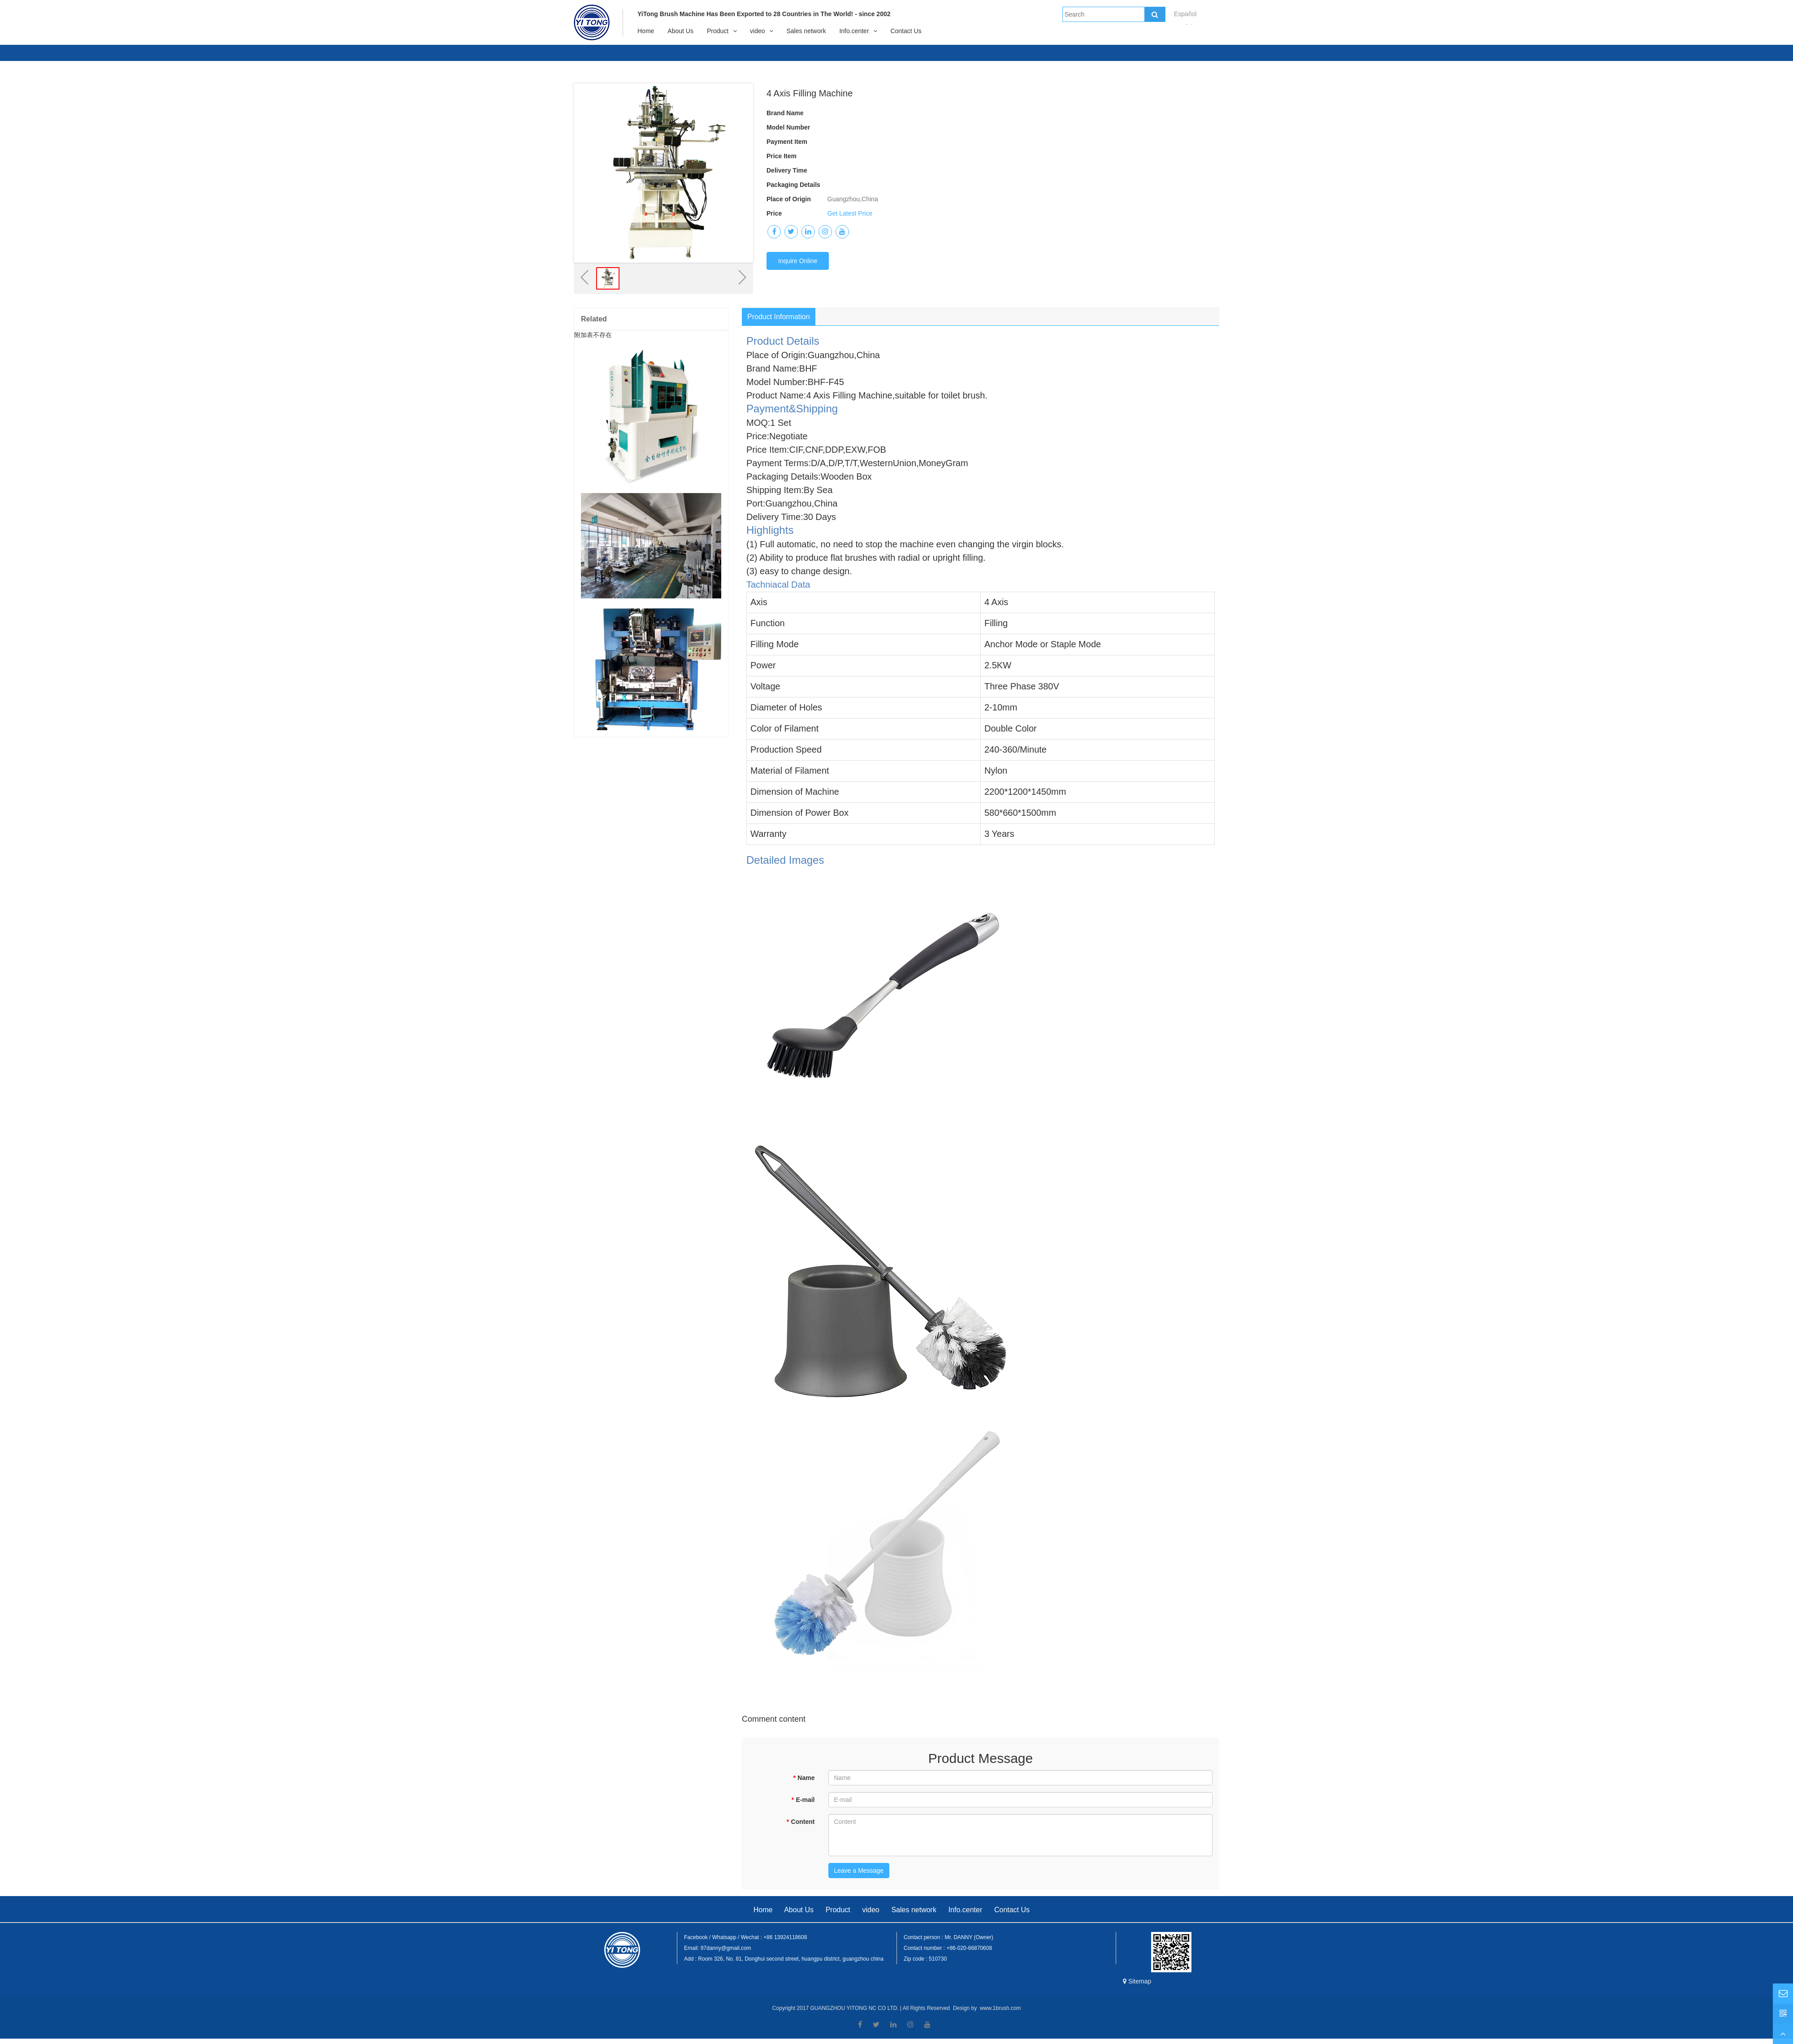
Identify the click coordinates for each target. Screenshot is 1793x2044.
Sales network (806, 31)
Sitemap (1137, 1981)
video (757, 31)
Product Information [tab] (778, 316)
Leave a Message (859, 1870)
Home (645, 31)
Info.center (854, 31)
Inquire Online (797, 260)
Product (717, 31)
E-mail (802, 1799)
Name (804, 1777)
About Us (680, 31)
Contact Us (905, 31)
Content (800, 1821)
